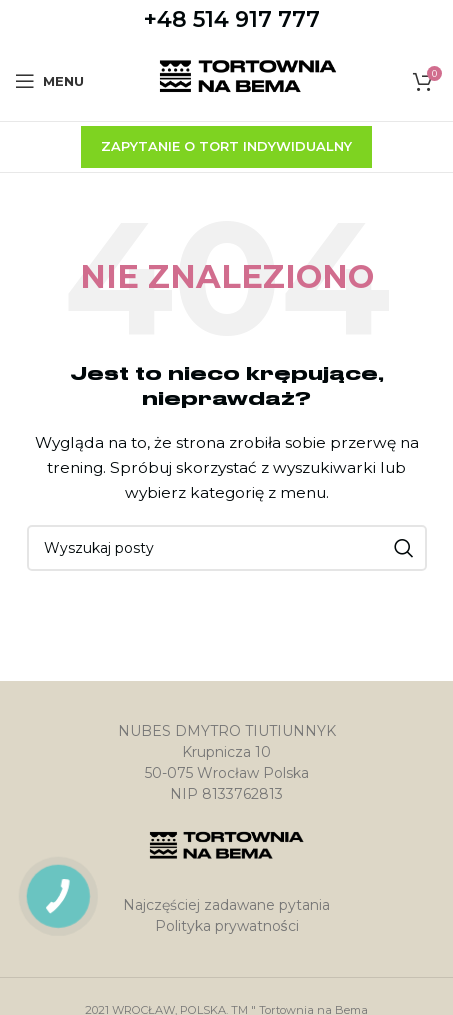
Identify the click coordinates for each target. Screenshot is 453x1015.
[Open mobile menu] (49, 81)
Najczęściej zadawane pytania (226, 905)
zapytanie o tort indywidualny (226, 146)
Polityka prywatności (227, 926)
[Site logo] (248, 80)
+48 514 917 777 (232, 19)
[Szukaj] (227, 548)
